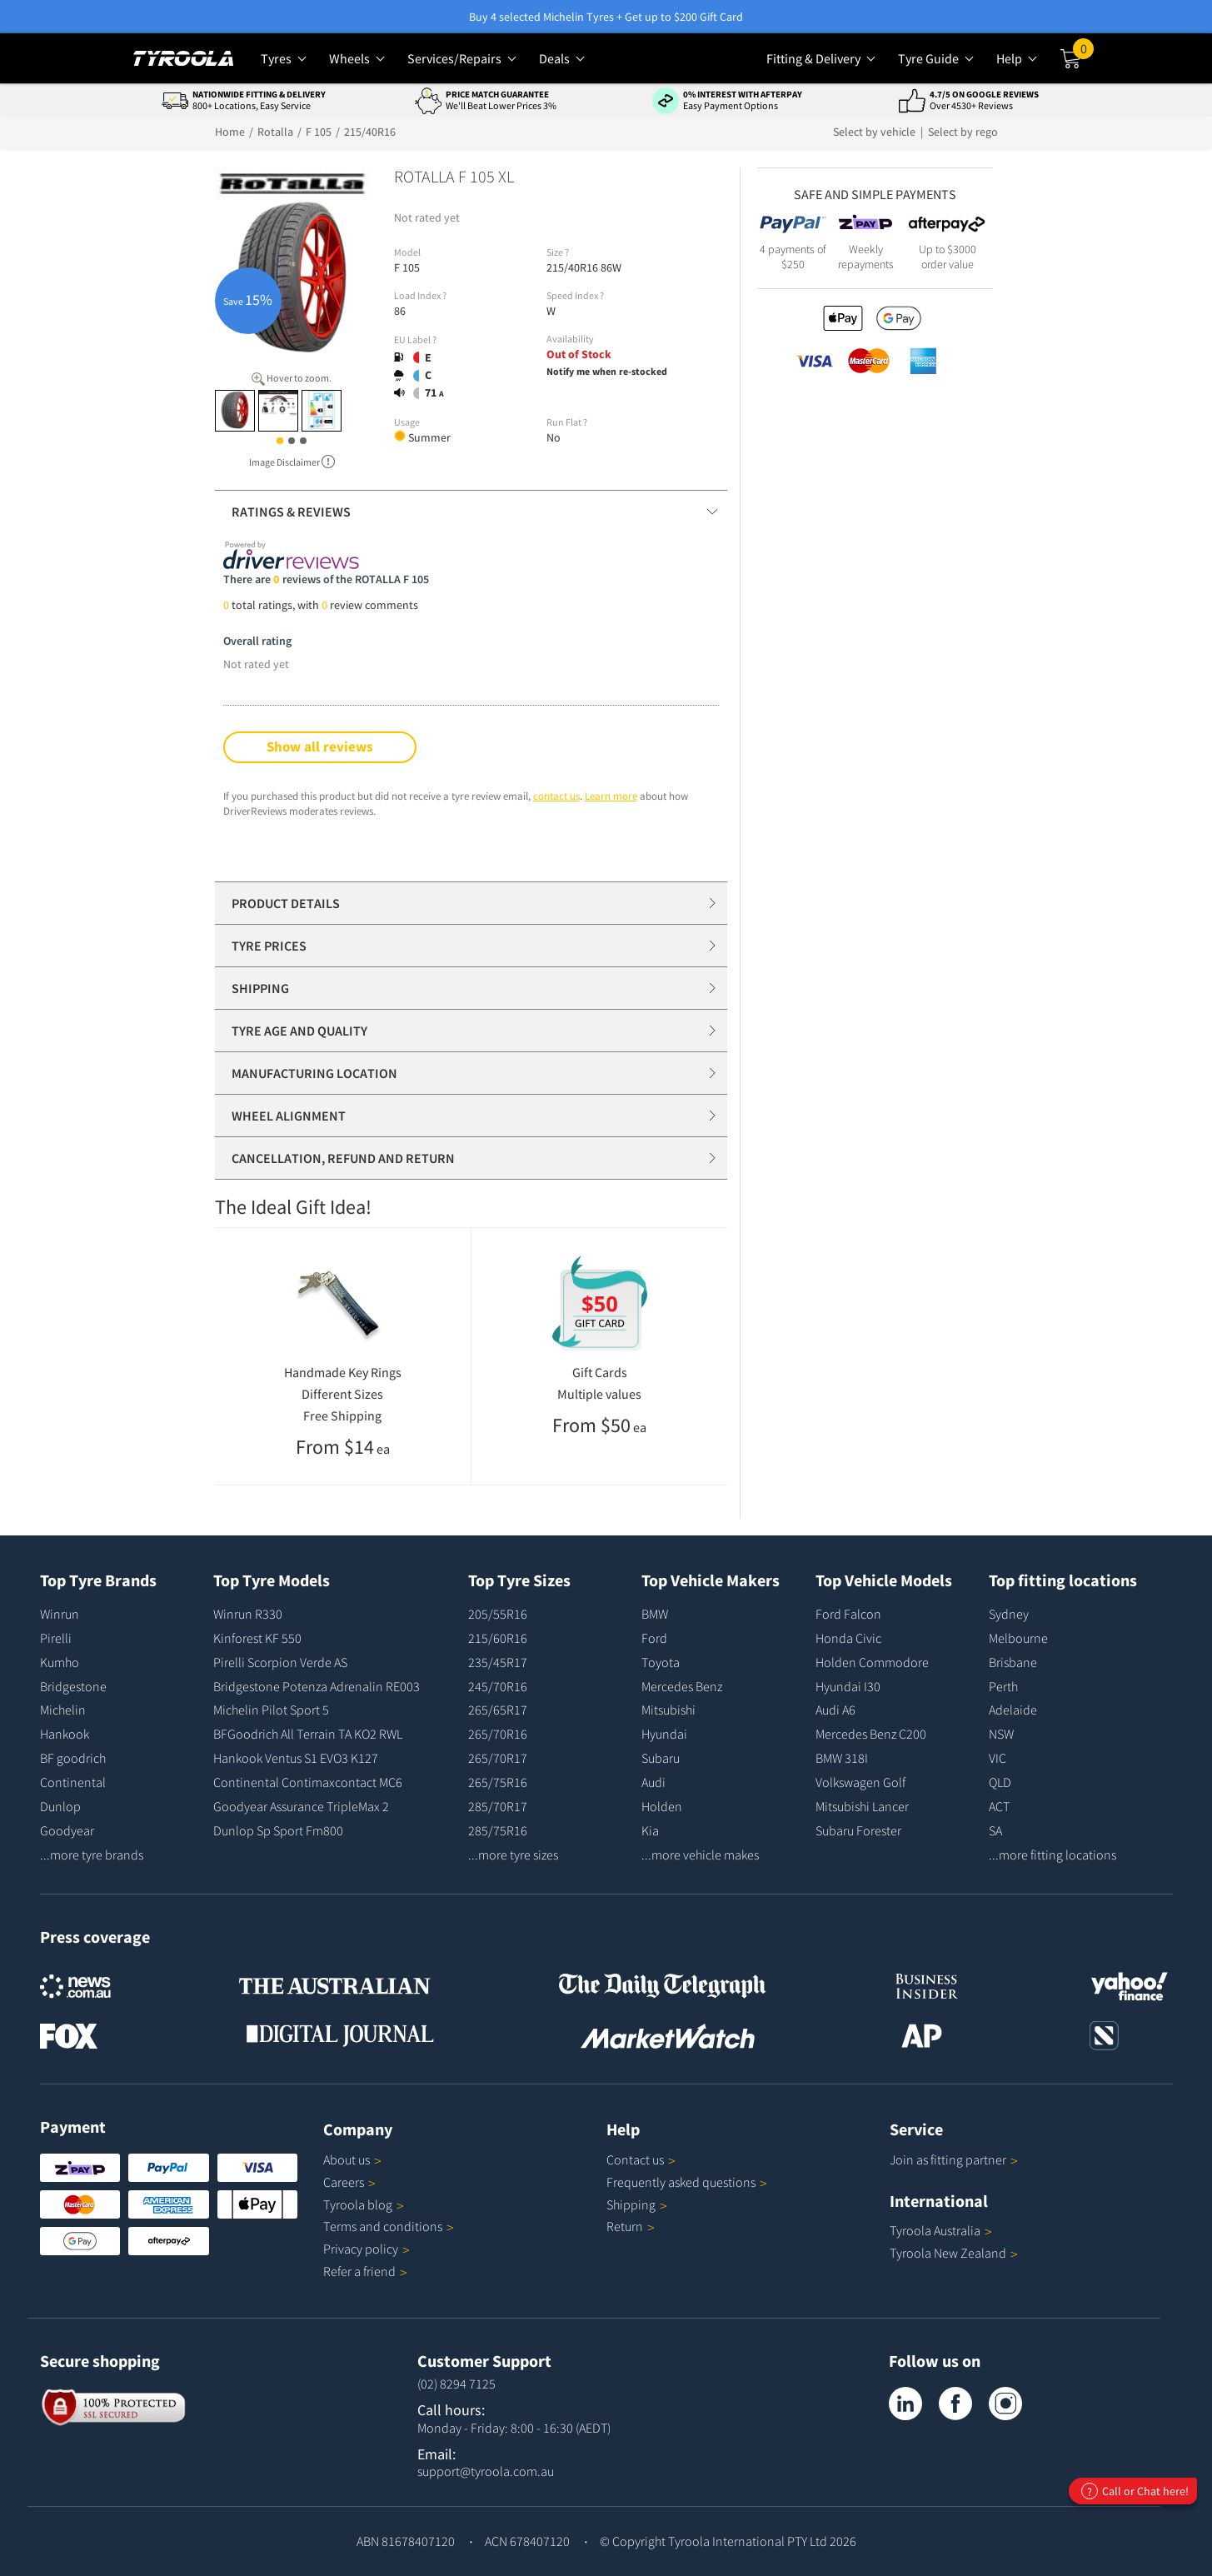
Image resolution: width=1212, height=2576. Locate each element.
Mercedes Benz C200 (870, 1733)
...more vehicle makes (700, 1854)
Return (624, 2226)
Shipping (631, 2204)
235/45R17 (497, 1662)
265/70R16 (497, 1733)
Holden (661, 1806)
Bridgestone (73, 1686)
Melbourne (1018, 1638)
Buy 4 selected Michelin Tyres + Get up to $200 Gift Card (606, 16)
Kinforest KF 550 (257, 1638)
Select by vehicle (875, 131)
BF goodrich (73, 1758)
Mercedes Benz (681, 1686)
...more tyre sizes (513, 1854)
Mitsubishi (668, 1709)
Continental (73, 1782)
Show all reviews (320, 746)
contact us (556, 796)
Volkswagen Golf (860, 1782)
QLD (1000, 1782)
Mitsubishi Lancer (862, 1806)
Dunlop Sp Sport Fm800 (278, 1830)
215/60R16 (497, 1638)
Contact (641, 2159)
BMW (654, 1613)
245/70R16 (497, 1686)
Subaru (660, 1758)
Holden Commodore (872, 1662)
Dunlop (60, 1806)
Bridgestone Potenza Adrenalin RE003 (316, 1686)
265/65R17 (497, 1709)
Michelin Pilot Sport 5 (271, 1709)
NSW (1001, 1733)
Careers (343, 2182)
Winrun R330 (247, 1613)
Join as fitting (954, 2159)
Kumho (59, 1662)
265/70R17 (497, 1758)
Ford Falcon (848, 1613)
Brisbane (1013, 1662)
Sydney (1009, 1613)
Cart (1083, 52)
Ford (654, 1638)
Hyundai (664, 1733)
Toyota (660, 1662)
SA (995, 1830)
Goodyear (67, 1830)
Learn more (611, 796)
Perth (1003, 1686)
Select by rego (963, 131)
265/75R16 (497, 1782)
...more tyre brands (91, 1854)
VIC (997, 1758)
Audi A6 (835, 1709)
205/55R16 (497, 1613)
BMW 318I (841, 1758)
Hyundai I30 (847, 1686)
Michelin (63, 1709)
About (352, 2159)
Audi (653, 1782)
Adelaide (1013, 1709)
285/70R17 (497, 1806)
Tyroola (363, 2204)
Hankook (64, 1733)
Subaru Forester (858, 1830)
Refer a (365, 2271)
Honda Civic (848, 1638)
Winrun (59, 1613)
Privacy (366, 2248)
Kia (650, 1830)
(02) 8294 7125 (456, 2383)
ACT (999, 1806)
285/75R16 (497, 1830)
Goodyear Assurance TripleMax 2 (301, 1806)
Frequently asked (686, 2182)
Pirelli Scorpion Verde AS (280, 1662)
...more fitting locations (1052, 1854)
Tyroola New (954, 2252)
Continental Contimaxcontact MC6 (307, 1782)
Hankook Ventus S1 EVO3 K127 (295, 1758)
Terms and (388, 2226)
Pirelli (56, 1638)
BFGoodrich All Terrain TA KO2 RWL (307, 1733)
